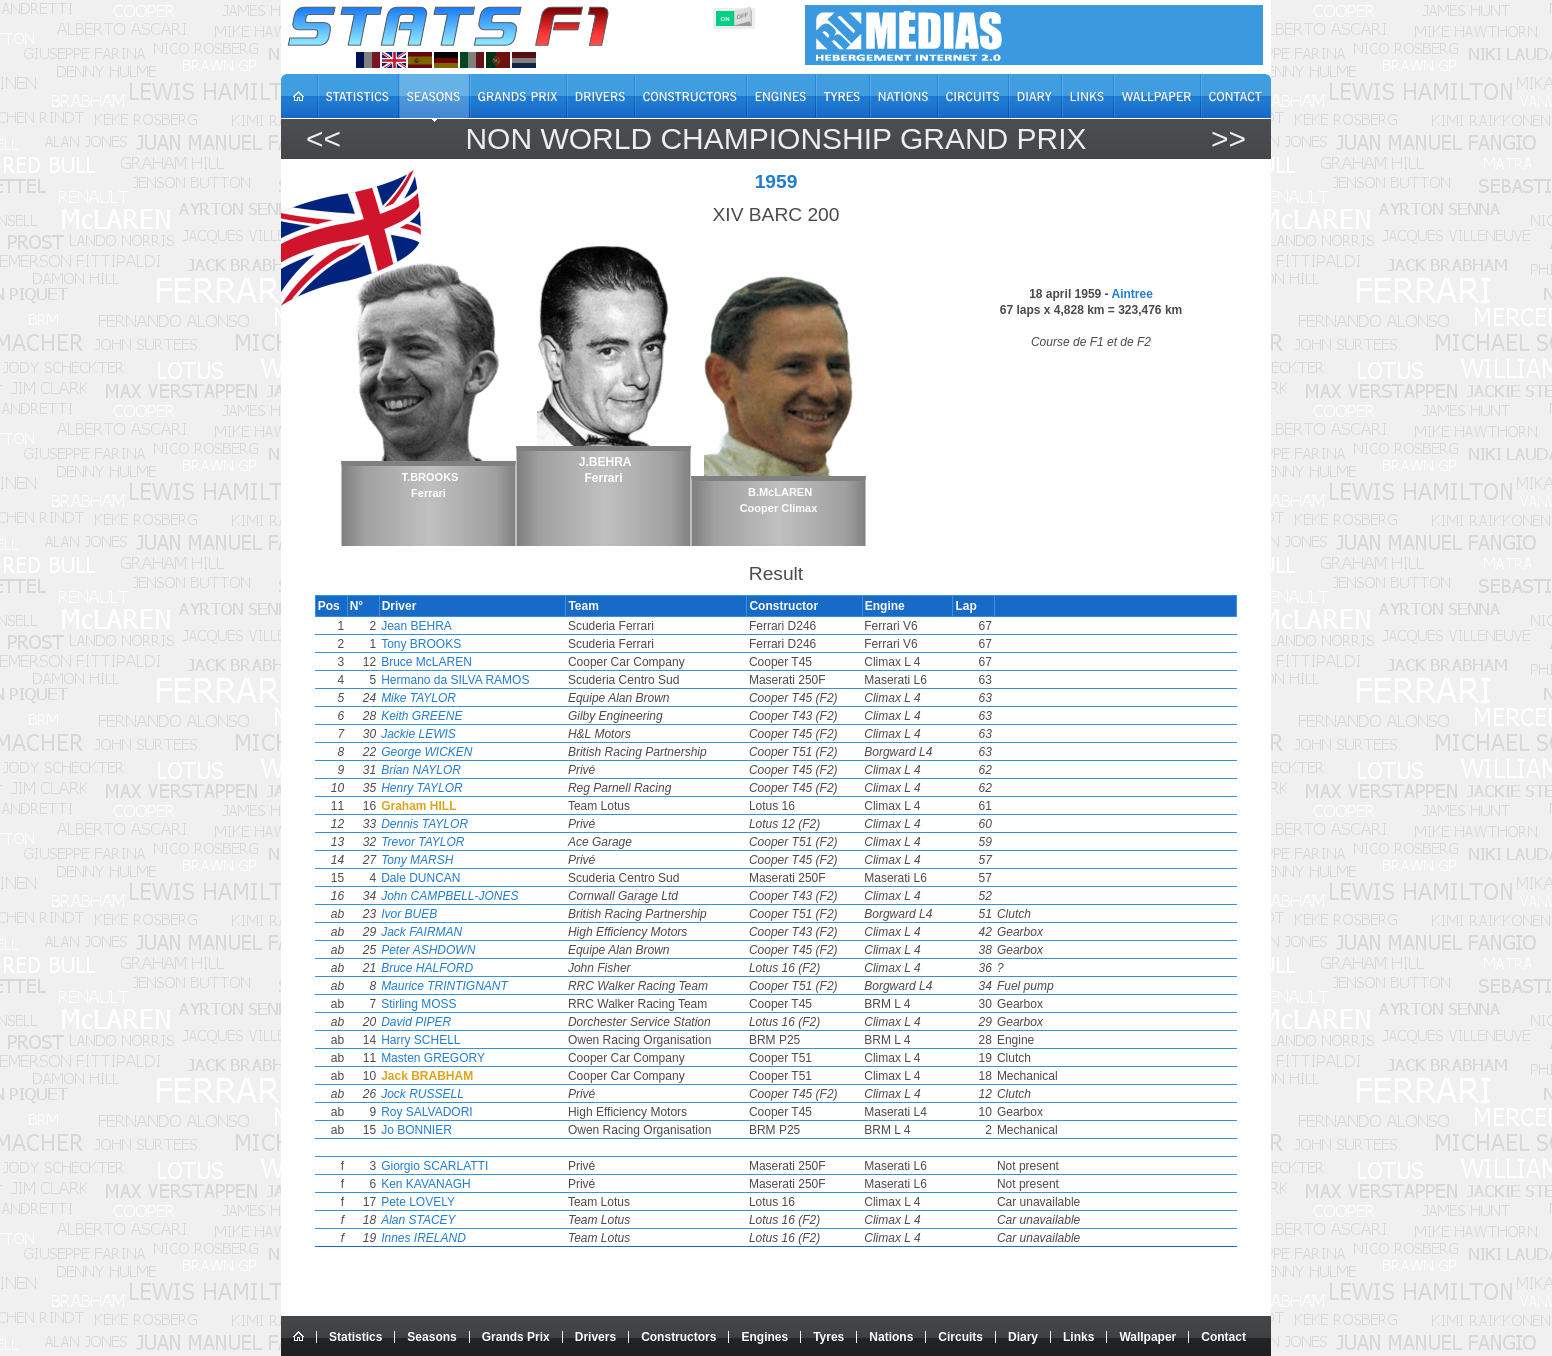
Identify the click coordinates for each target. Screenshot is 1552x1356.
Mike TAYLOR (463, 698)
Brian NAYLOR (466, 770)
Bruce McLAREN (471, 662)
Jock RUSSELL (467, 1094)
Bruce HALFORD (472, 968)
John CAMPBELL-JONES (494, 896)
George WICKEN (471, 752)
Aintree (1131, 294)
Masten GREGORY (478, 1058)
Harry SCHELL (465, 1040)
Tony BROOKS (466, 644)
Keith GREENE (466, 716)
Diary (1023, 1337)
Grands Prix (516, 1337)
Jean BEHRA (461, 626)
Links (1078, 1337)
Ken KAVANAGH (471, 1184)
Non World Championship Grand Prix (775, 138)
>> (1228, 138)
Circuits (960, 1337)
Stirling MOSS (463, 1004)
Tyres (828, 1337)
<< (323, 138)
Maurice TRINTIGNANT (489, 986)
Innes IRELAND (468, 1238)
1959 (776, 181)
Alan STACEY (463, 1220)
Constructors (678, 1337)
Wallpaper (1147, 1337)
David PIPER (461, 1022)
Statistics (355, 1337)
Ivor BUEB (454, 914)
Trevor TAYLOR (467, 842)
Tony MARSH (462, 860)
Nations (891, 1337)
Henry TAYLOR (467, 788)
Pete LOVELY (463, 1202)
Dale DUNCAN (465, 878)
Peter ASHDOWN (473, 950)
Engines (764, 1337)
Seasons (431, 1337)
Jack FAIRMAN (466, 932)
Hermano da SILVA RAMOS (500, 680)
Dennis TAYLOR (469, 824)
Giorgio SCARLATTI (479, 1166)
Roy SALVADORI (472, 1112)
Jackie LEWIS (463, 734)
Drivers (595, 1337)
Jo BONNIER (461, 1130)
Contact (1223, 1337)
